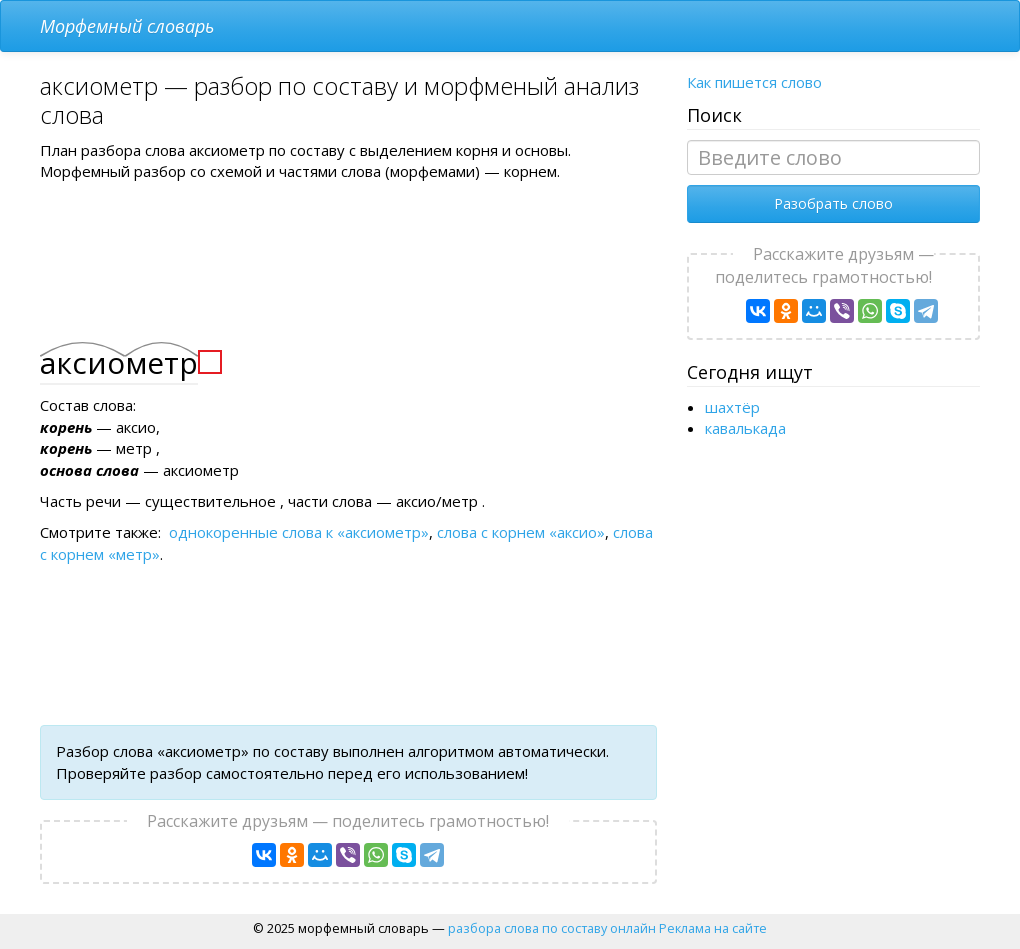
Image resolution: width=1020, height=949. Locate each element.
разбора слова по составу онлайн (552, 928)
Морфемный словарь (127, 26)
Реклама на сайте (713, 928)
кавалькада (745, 428)
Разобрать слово (833, 203)
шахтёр (732, 407)
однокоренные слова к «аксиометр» (299, 532)
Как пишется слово (754, 82)
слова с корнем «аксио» (521, 532)
